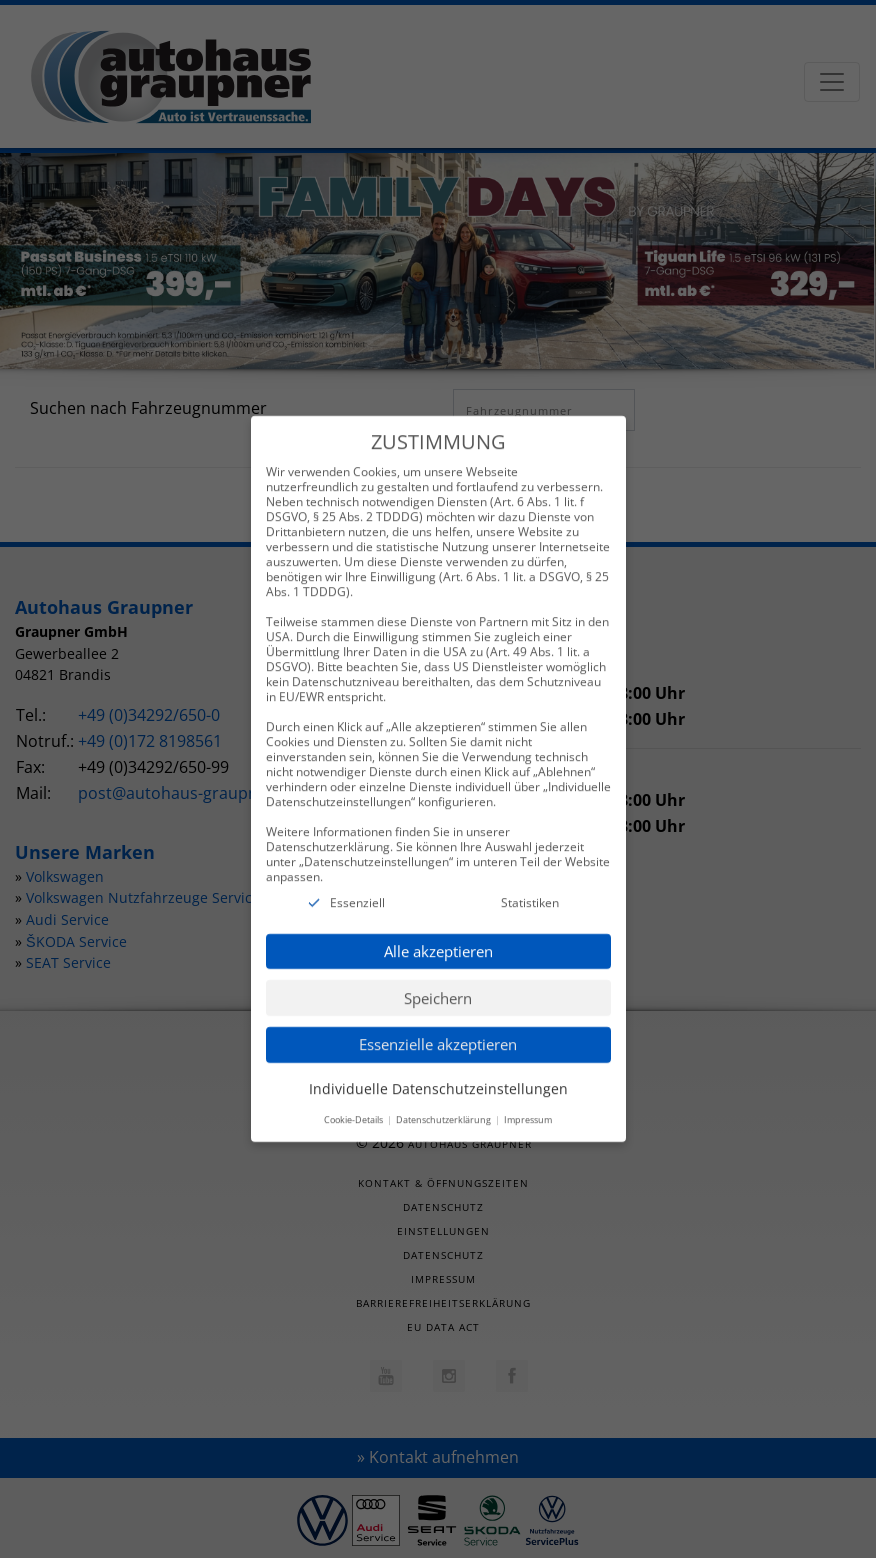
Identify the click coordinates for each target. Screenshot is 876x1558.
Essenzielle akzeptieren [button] (438, 1027)
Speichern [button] (438, 980)
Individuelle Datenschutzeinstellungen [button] (438, 1070)
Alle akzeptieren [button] (438, 933)
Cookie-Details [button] (354, 1101)
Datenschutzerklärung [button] (444, 1101)
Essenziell (357, 886)
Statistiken (530, 886)
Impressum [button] (528, 1101)
